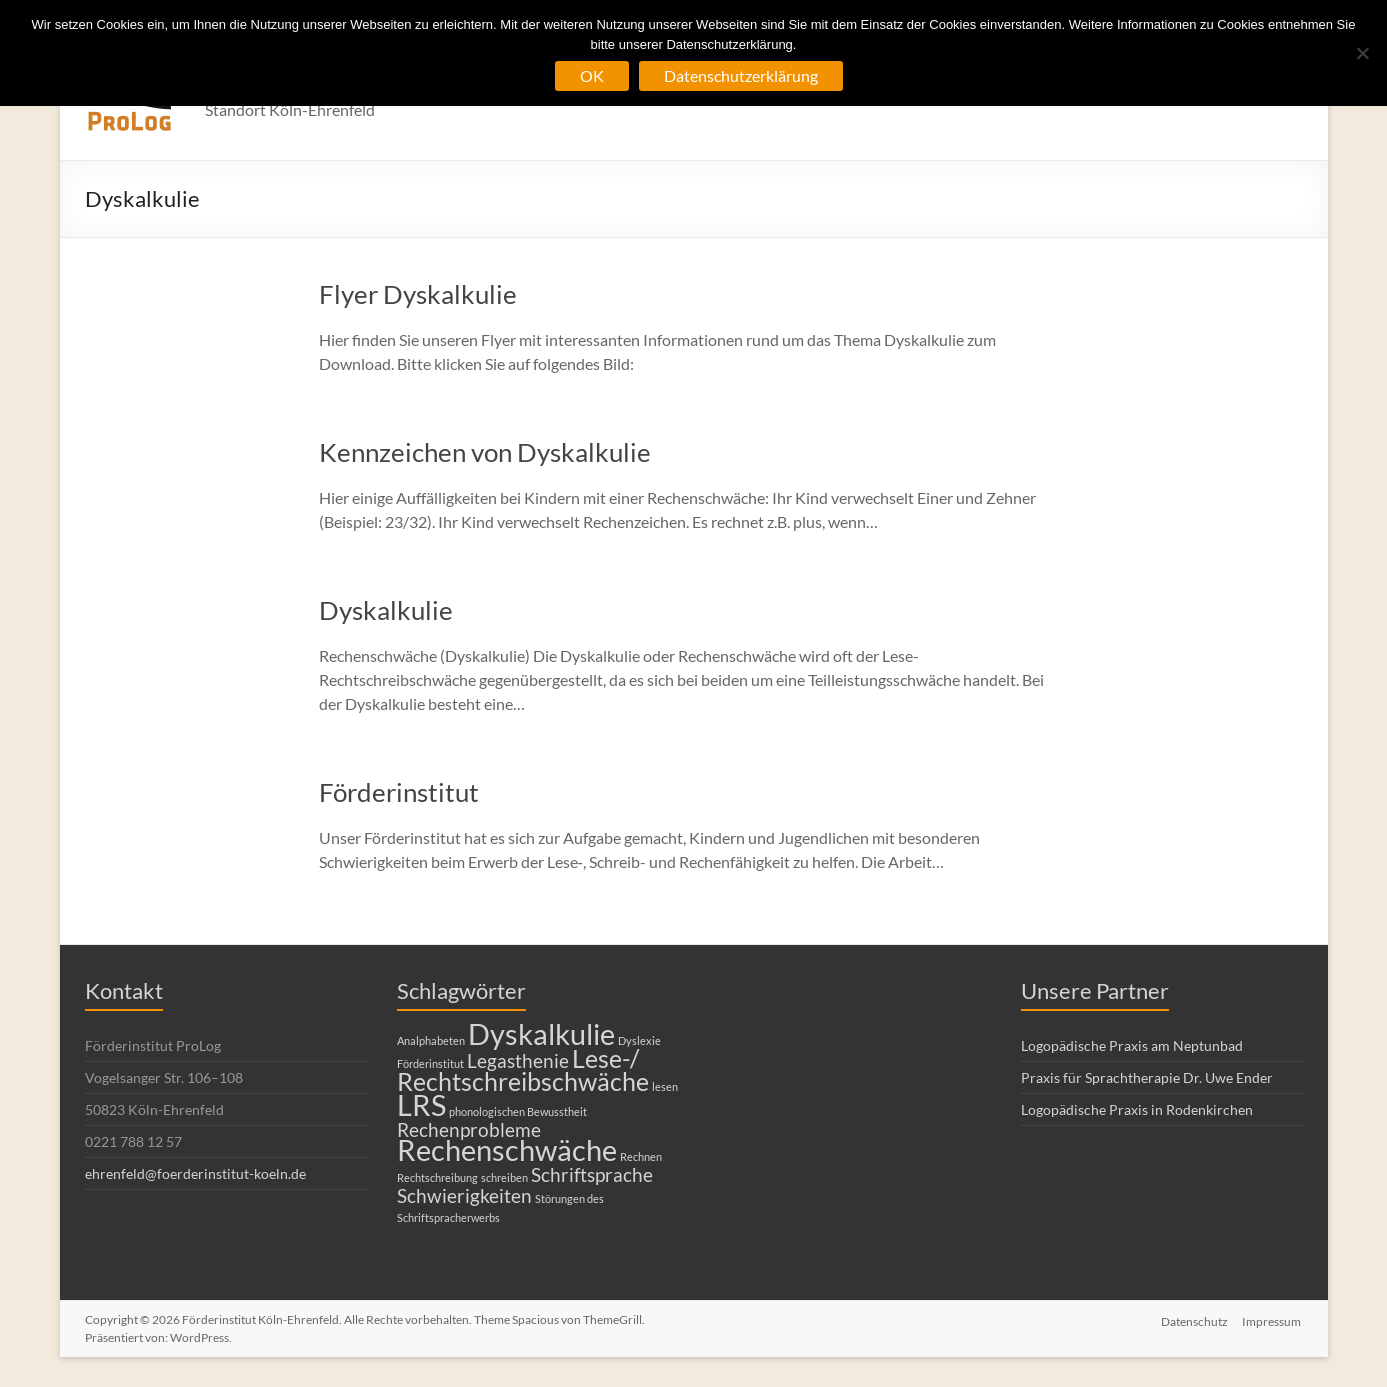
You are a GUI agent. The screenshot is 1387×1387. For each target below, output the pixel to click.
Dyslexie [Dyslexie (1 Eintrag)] (639, 1040)
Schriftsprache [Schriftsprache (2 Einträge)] (592, 1174)
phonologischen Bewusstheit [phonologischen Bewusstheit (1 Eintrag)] (518, 1111)
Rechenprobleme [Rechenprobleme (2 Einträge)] (469, 1129)
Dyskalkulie (386, 610)
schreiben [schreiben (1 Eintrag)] (504, 1177)
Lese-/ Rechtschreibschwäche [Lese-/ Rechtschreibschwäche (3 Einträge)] (523, 1070)
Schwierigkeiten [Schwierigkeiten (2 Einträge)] (464, 1195)
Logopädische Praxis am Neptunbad (1132, 1045)
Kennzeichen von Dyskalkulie (485, 452)
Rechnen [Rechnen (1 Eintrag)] (641, 1156)
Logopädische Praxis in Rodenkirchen (1137, 1109)
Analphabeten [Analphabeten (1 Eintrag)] (431, 1040)
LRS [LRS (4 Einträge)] (421, 1104)
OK (592, 75)
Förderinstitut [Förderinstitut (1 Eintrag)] (430, 1063)
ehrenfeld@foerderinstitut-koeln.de (195, 1173)
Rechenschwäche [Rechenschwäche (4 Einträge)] (507, 1149)
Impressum (1273, 1319)
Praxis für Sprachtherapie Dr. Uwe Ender (1147, 1077)
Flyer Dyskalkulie (418, 294)
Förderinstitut (399, 792)
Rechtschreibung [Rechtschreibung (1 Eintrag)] (437, 1177)
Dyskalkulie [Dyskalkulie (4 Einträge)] (541, 1033)
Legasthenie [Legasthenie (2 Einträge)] (518, 1060)
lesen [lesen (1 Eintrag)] (665, 1086)
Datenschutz (1194, 1319)
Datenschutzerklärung (741, 75)
